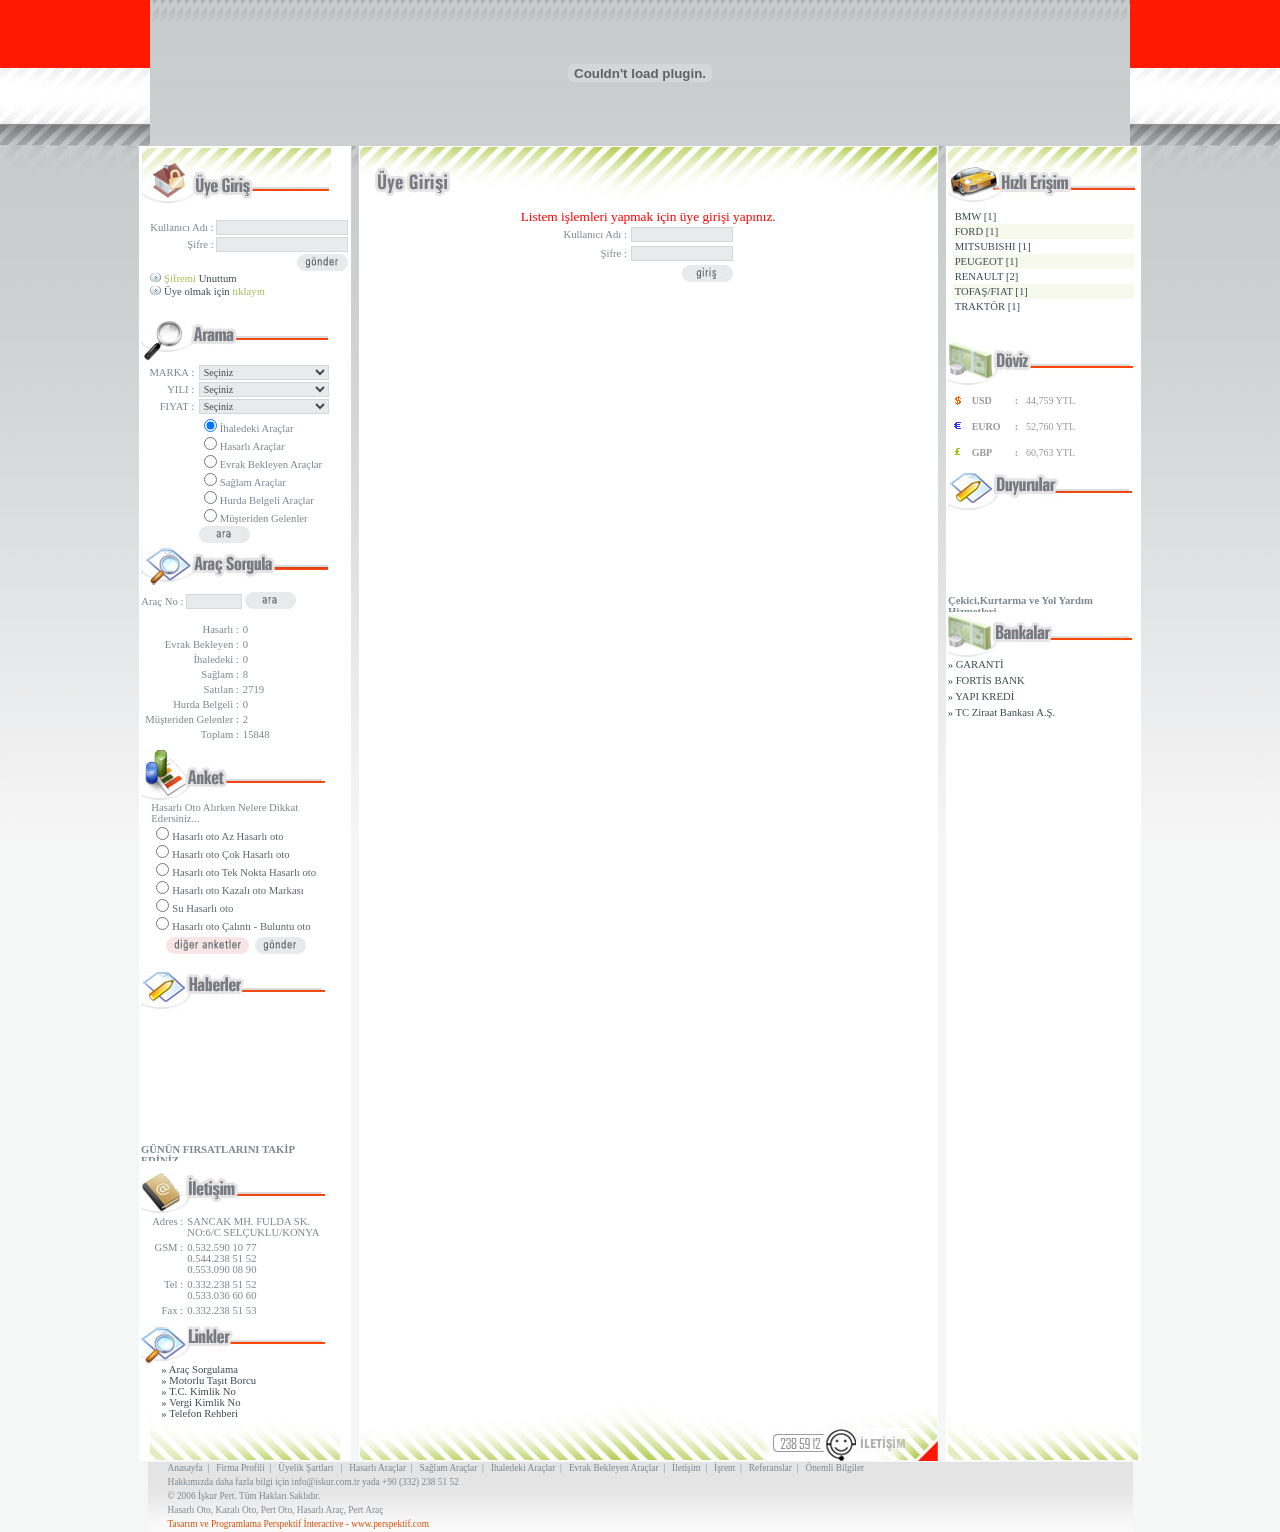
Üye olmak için (214, 291)
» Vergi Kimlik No (200, 1402)
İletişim (686, 1468)
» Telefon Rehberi (199, 1413)
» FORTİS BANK (986, 680)
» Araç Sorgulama (199, 1369)
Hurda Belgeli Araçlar (267, 500)
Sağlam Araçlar (253, 482)
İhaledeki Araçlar (257, 428)
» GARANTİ (976, 664)
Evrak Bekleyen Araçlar (271, 464)
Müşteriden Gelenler (264, 518)
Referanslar (770, 1468)
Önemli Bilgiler (834, 1468)
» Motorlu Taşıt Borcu (208, 1380)
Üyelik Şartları (305, 1468)
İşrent (724, 1468)
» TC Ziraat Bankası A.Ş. (1002, 712)
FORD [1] (977, 231)
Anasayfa (185, 1468)
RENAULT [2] (987, 276)
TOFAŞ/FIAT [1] (991, 291)
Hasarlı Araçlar (252, 446)
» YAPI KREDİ (981, 696)
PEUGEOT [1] (986, 261)
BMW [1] (976, 216)
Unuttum (200, 278)
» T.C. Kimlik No (198, 1391)
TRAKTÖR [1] (987, 306)
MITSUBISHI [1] (993, 246)
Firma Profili (240, 1468)
